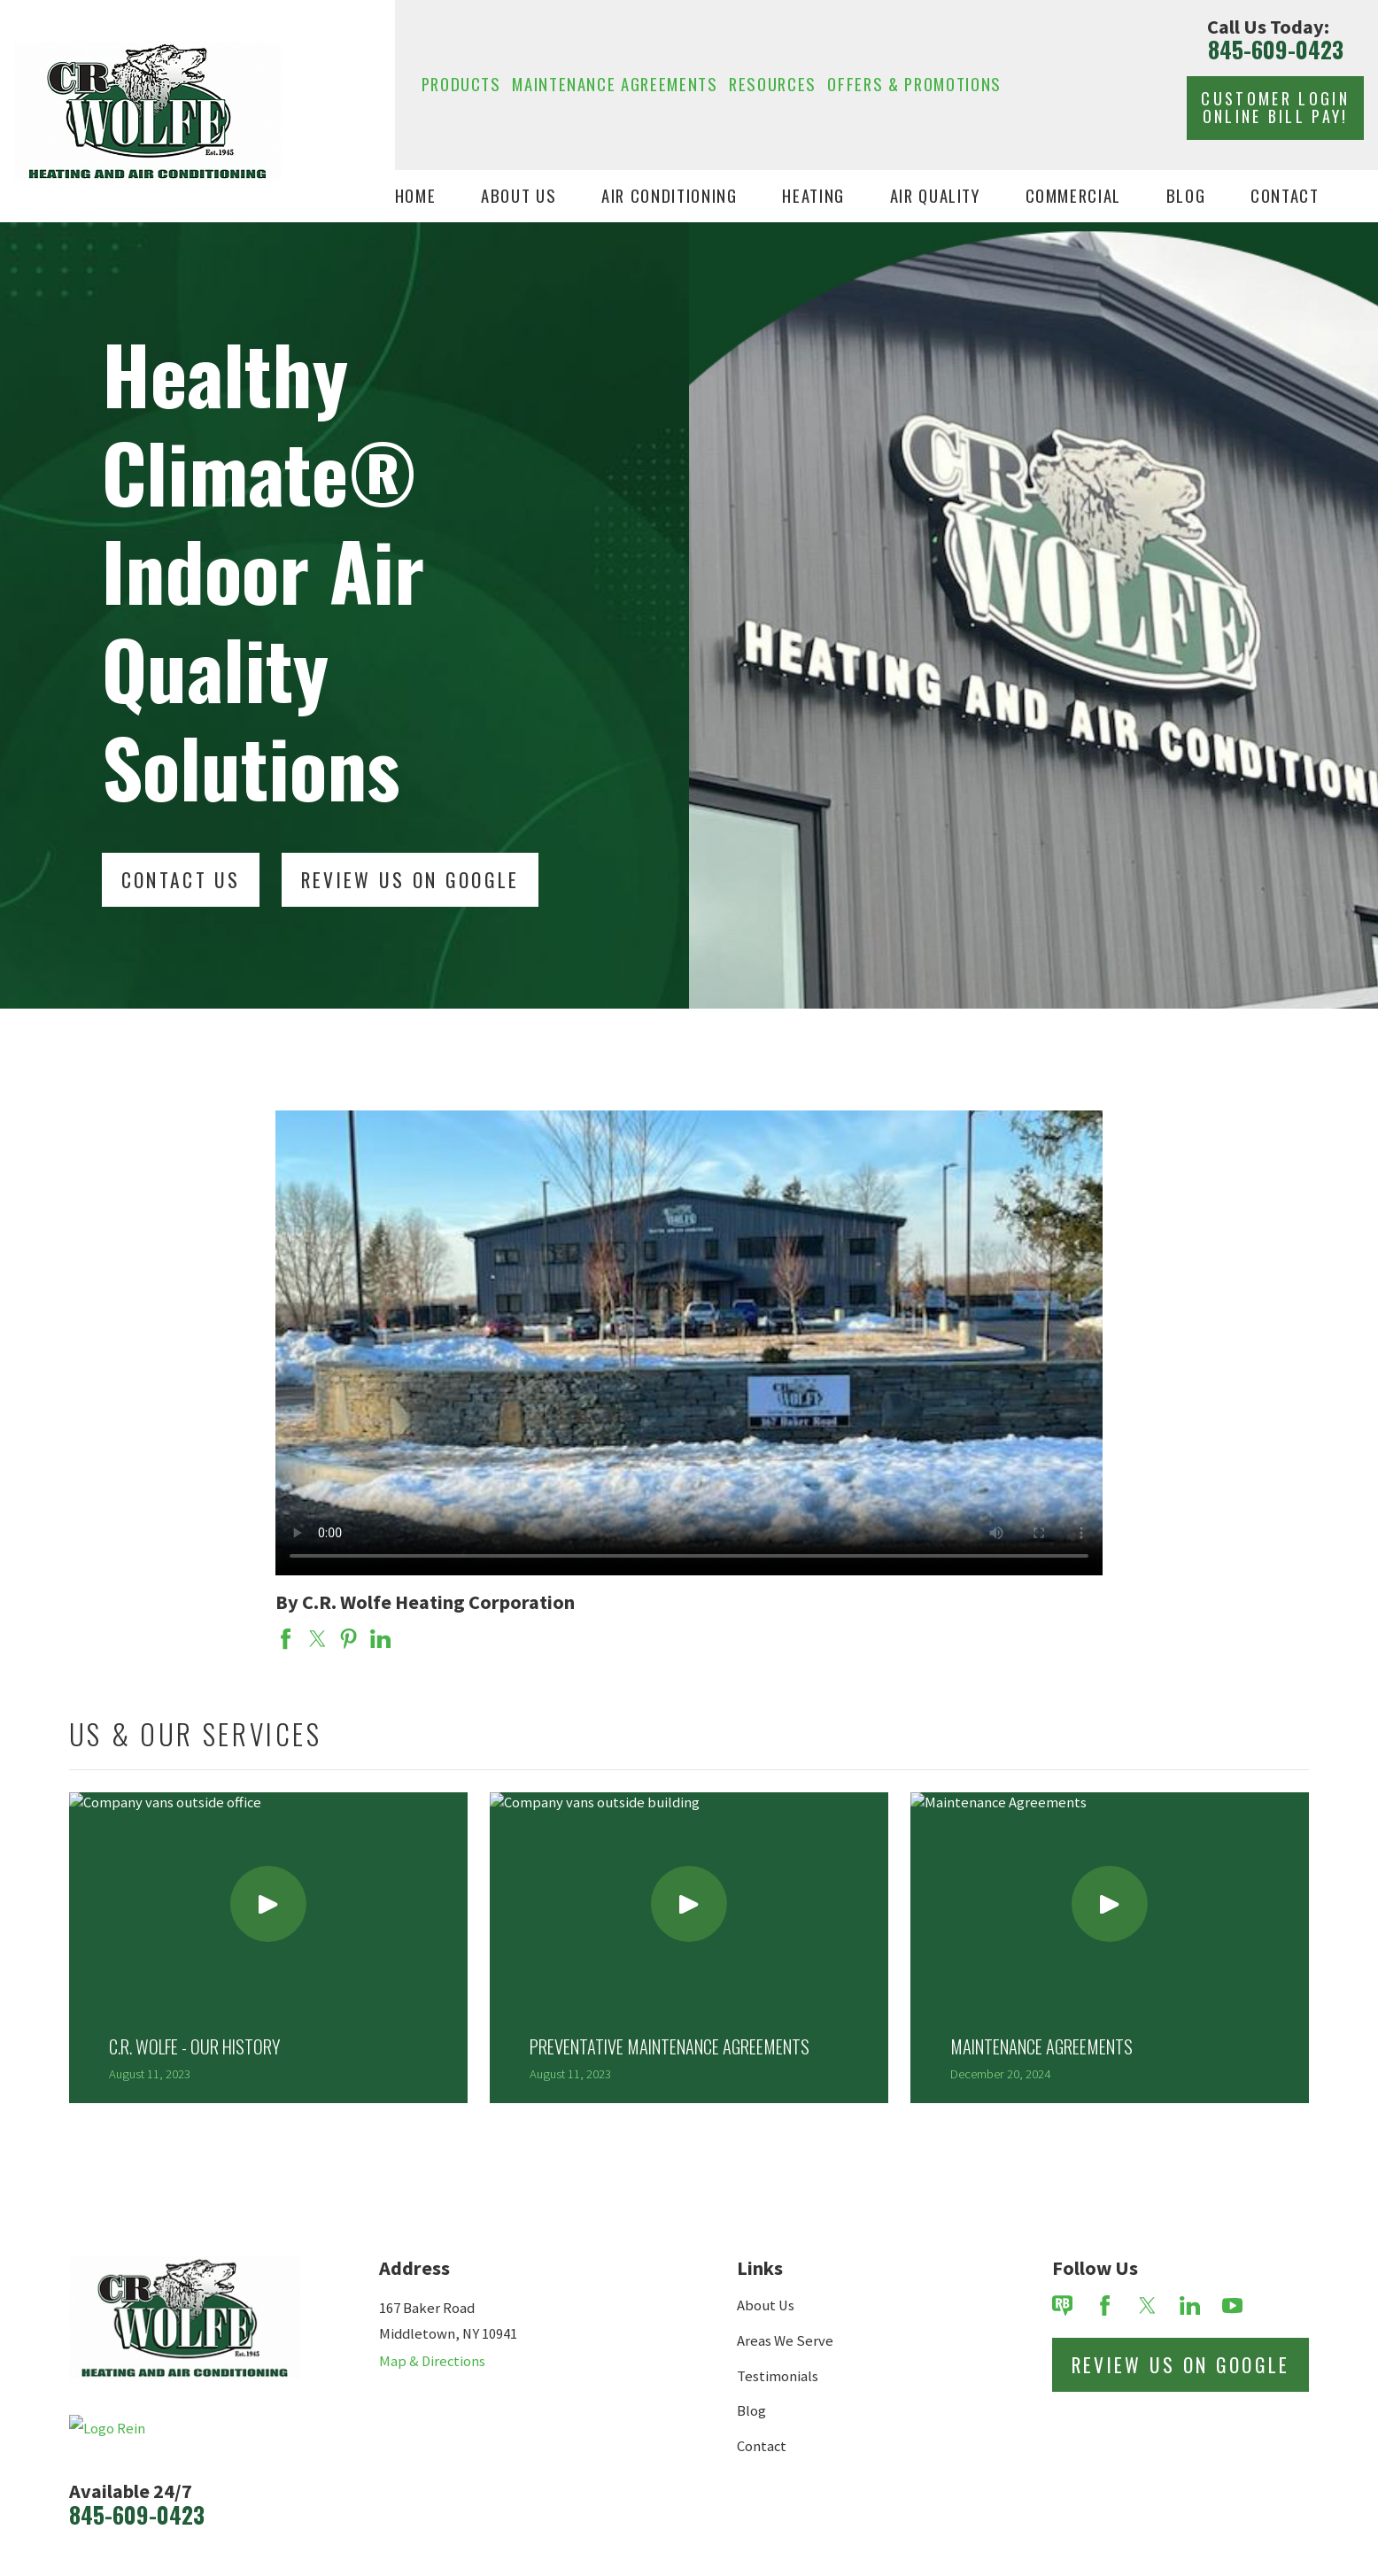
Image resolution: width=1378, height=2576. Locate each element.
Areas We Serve (785, 2341)
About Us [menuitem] (518, 195)
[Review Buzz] (1062, 2305)
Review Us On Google (410, 879)
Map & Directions (432, 2361)
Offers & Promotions (914, 84)
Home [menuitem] (416, 195)
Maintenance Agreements (614, 84)
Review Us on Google (1181, 2364)
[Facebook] (1105, 2305)
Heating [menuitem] (813, 195)
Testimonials (777, 2376)
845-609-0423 (1275, 49)
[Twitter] (1147, 2305)
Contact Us (181, 879)
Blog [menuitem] (1186, 195)
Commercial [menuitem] (1074, 195)
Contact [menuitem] (1285, 195)
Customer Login (1275, 107)
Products (461, 84)
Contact (761, 2446)
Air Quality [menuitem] (935, 195)
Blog (751, 2411)
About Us (765, 2305)
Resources (773, 84)
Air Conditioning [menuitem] (669, 195)
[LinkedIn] (1190, 2305)
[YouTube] (1232, 2305)
